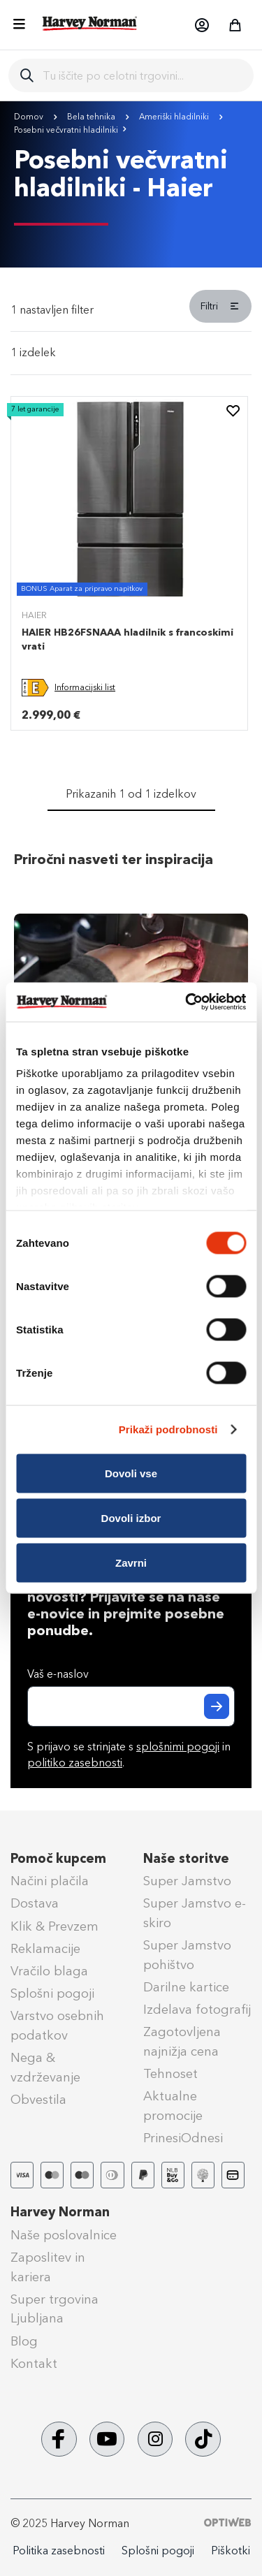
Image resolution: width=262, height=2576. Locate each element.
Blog (24, 2341)
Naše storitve (186, 1858)
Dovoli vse (131, 1473)
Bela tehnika (92, 117)
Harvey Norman (60, 2212)
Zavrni (131, 1562)
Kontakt (33, 2363)
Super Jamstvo (187, 1881)
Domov (29, 117)
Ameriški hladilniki (175, 117)
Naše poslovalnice (63, 2235)
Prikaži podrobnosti (168, 1429)
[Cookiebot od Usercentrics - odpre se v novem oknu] (186, 1002)
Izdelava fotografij (197, 2009)
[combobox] (142, 75)
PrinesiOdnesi (183, 2138)
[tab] (131, 311)
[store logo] (90, 23)
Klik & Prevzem (54, 1926)
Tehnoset (170, 2073)
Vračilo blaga (49, 1971)
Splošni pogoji (52, 1993)
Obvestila (38, 2099)
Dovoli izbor (131, 1517)
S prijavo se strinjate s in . (129, 1754)
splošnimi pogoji (177, 1746)
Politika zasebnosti (59, 2550)
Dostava (34, 1903)
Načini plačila (49, 1881)
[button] (201, 25)
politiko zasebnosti (74, 1762)
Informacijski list (84, 687)
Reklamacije (45, 1948)
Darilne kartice (186, 1987)
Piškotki (230, 2550)
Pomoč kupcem (58, 1858)
